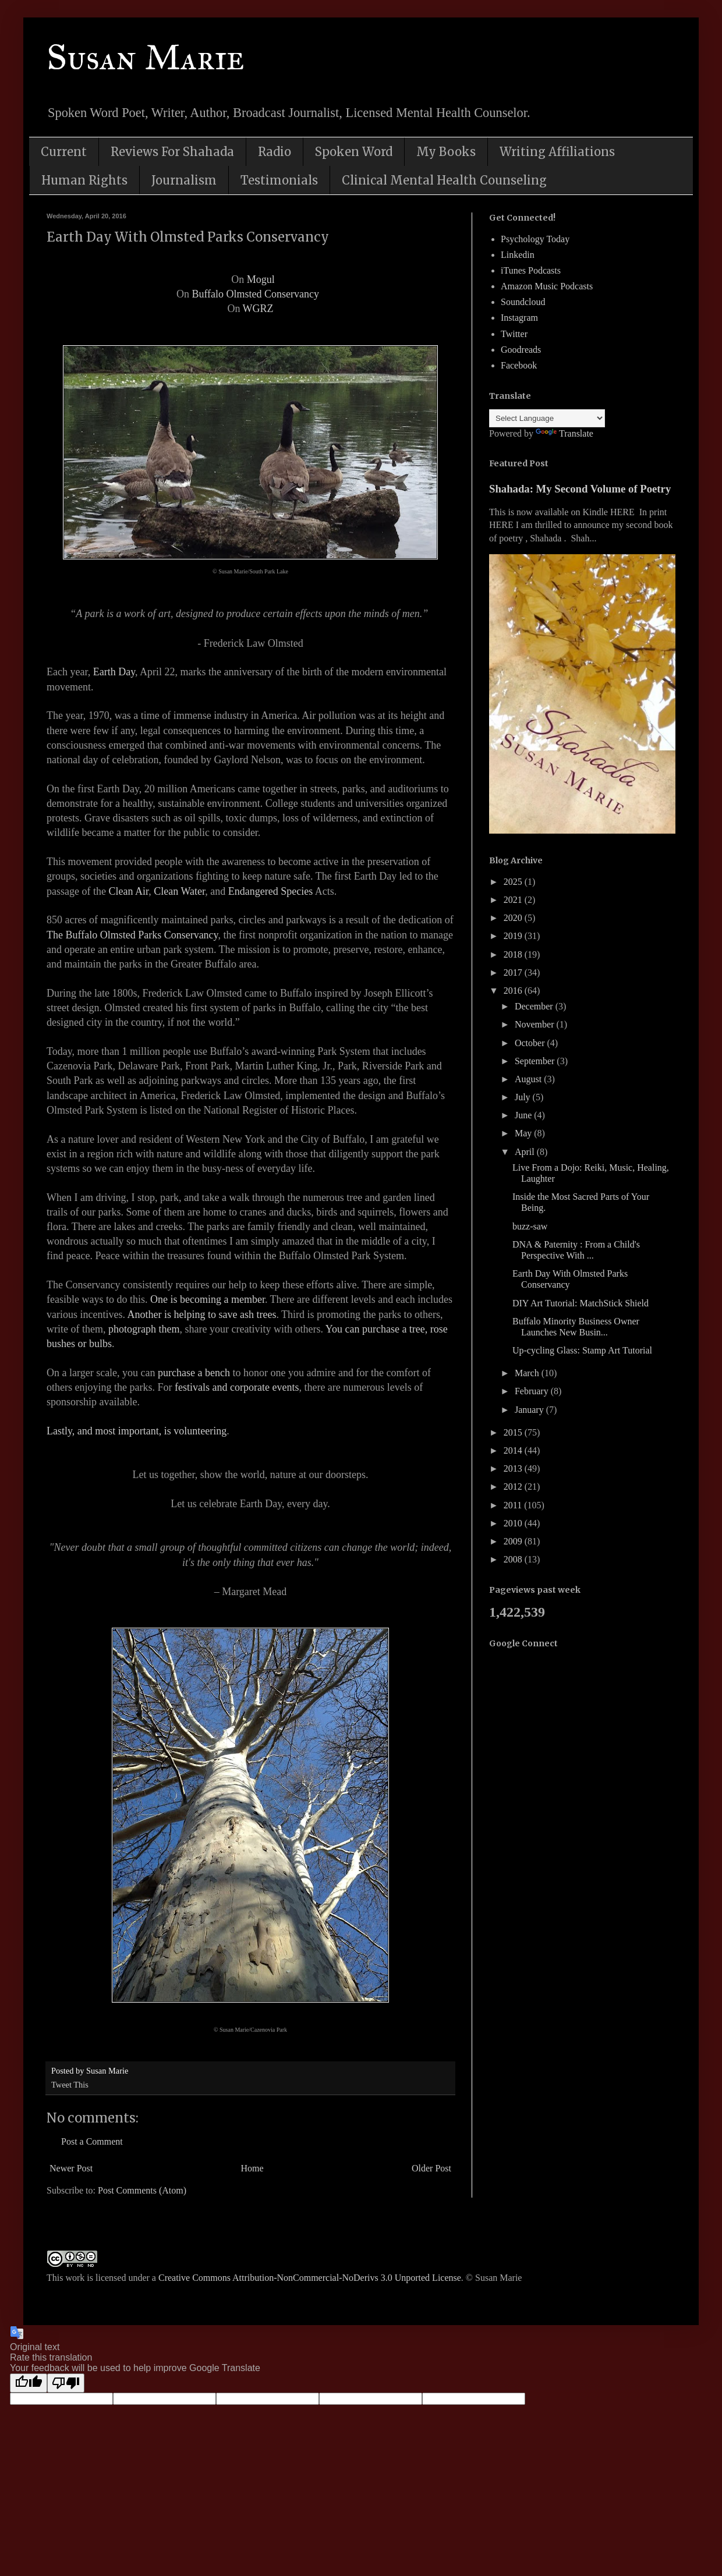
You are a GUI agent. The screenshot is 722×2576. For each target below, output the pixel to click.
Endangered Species (270, 891)
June (524, 1115)
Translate (564, 433)
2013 (514, 1468)
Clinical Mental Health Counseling (444, 180)
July (524, 1097)
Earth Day (114, 672)
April (526, 1152)
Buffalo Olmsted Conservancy (255, 294)
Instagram (519, 318)
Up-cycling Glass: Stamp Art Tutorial (582, 1350)
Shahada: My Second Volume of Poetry (580, 489)
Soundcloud (523, 302)
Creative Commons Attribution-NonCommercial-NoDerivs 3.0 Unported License (309, 2278)
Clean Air (128, 891)
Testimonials (279, 180)
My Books (446, 151)
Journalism (184, 180)
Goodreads (521, 350)
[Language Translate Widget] (547, 418)
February (533, 1391)
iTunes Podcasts (531, 270)
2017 (514, 972)
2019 (514, 936)
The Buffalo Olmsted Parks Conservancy (132, 935)
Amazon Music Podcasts (547, 286)
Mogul (261, 279)
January (530, 1410)
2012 (514, 1486)
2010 (514, 1523)
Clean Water (179, 891)
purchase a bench (194, 1373)
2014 (514, 1450)
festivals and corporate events (237, 1387)
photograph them (143, 1329)
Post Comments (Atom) (142, 2190)
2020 (514, 918)
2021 (514, 900)
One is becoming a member (207, 1299)
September (536, 1061)
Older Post (431, 2168)
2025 (514, 882)
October (531, 1043)
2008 (514, 1559)
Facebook (519, 365)
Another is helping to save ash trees (201, 1314)
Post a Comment (92, 2141)
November (536, 1024)
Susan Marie (146, 57)
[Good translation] (28, 2383)
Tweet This (70, 2084)
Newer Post (71, 2168)
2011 (514, 1505)
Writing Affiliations (557, 151)
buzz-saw (529, 1226)
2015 (514, 1432)
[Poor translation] (65, 2383)
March (528, 1373)
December (535, 1006)
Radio (274, 151)
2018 (514, 954)
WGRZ (258, 308)
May (524, 1133)
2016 (514, 990)
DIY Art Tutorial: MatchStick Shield (580, 1303)
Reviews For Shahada (172, 151)
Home (252, 2168)
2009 (514, 1541)
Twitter (514, 334)
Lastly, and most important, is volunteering (136, 1431)
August (529, 1079)
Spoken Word (353, 151)
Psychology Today (535, 239)
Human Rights (84, 180)
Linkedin (518, 255)
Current (64, 151)
